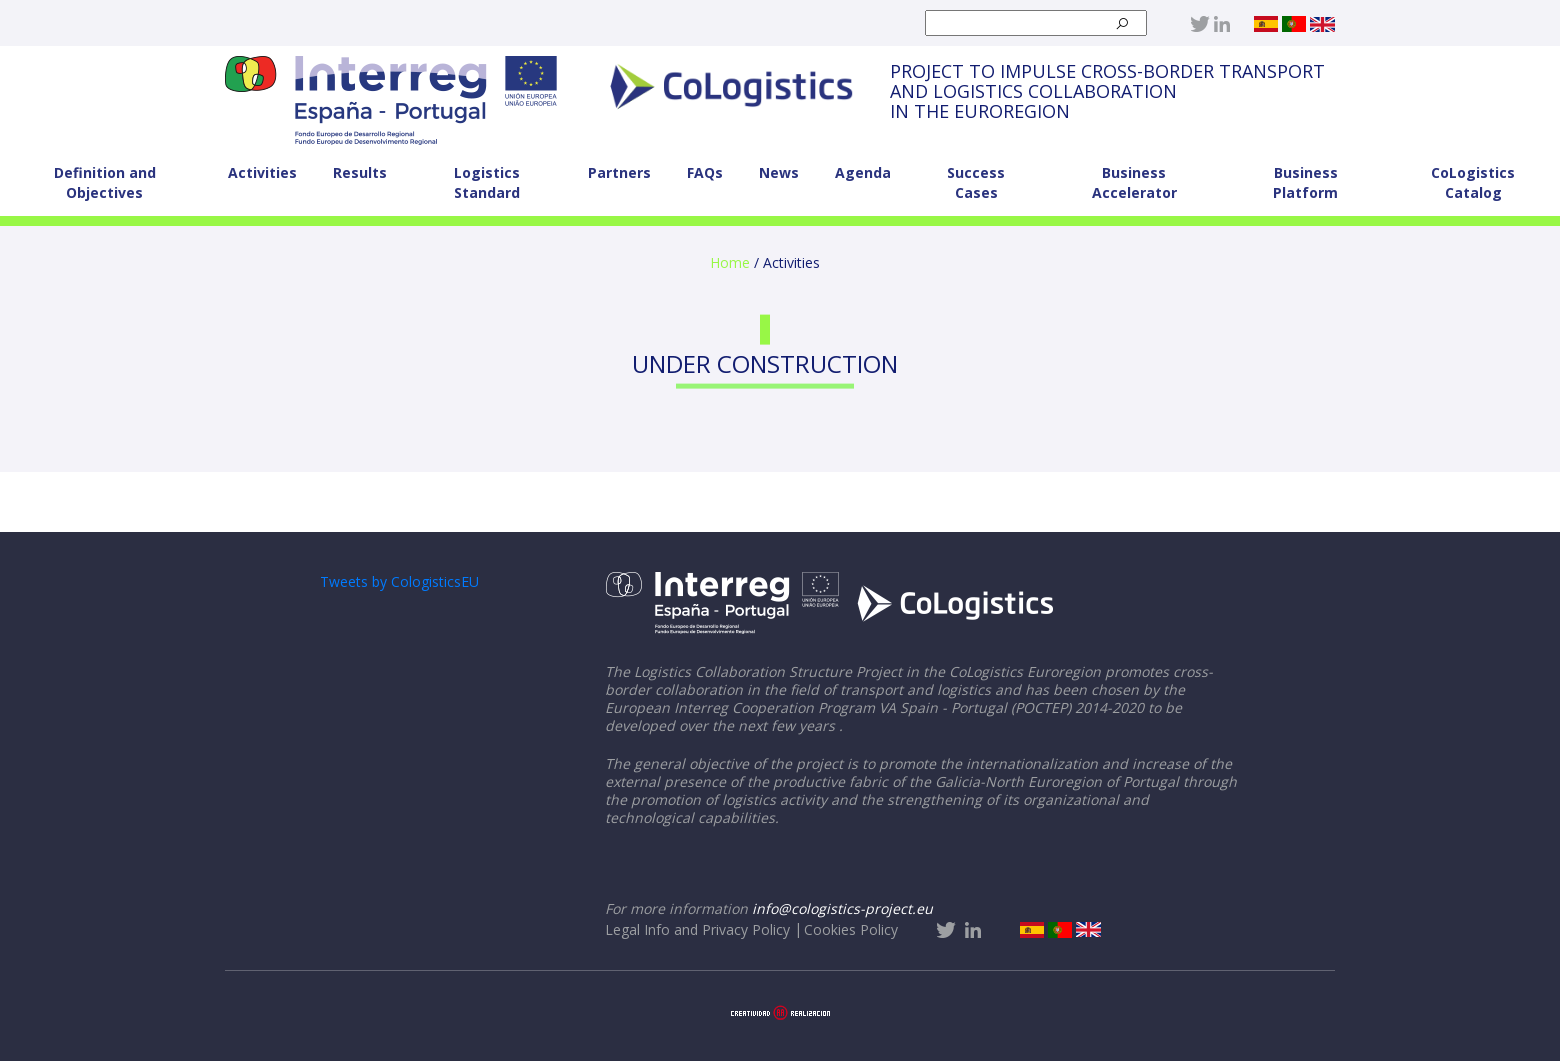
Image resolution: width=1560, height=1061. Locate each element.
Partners (619, 172)
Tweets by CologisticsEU (399, 581)
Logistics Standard (487, 182)
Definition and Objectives (105, 182)
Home (730, 262)
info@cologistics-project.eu (842, 908)
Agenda (863, 172)
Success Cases (976, 182)
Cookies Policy (851, 929)
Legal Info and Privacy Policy (697, 929)
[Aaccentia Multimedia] (780, 1010)
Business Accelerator (1134, 182)
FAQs (705, 172)
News (779, 172)
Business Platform (1305, 182)
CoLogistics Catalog (1473, 182)
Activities (262, 172)
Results (360, 172)
